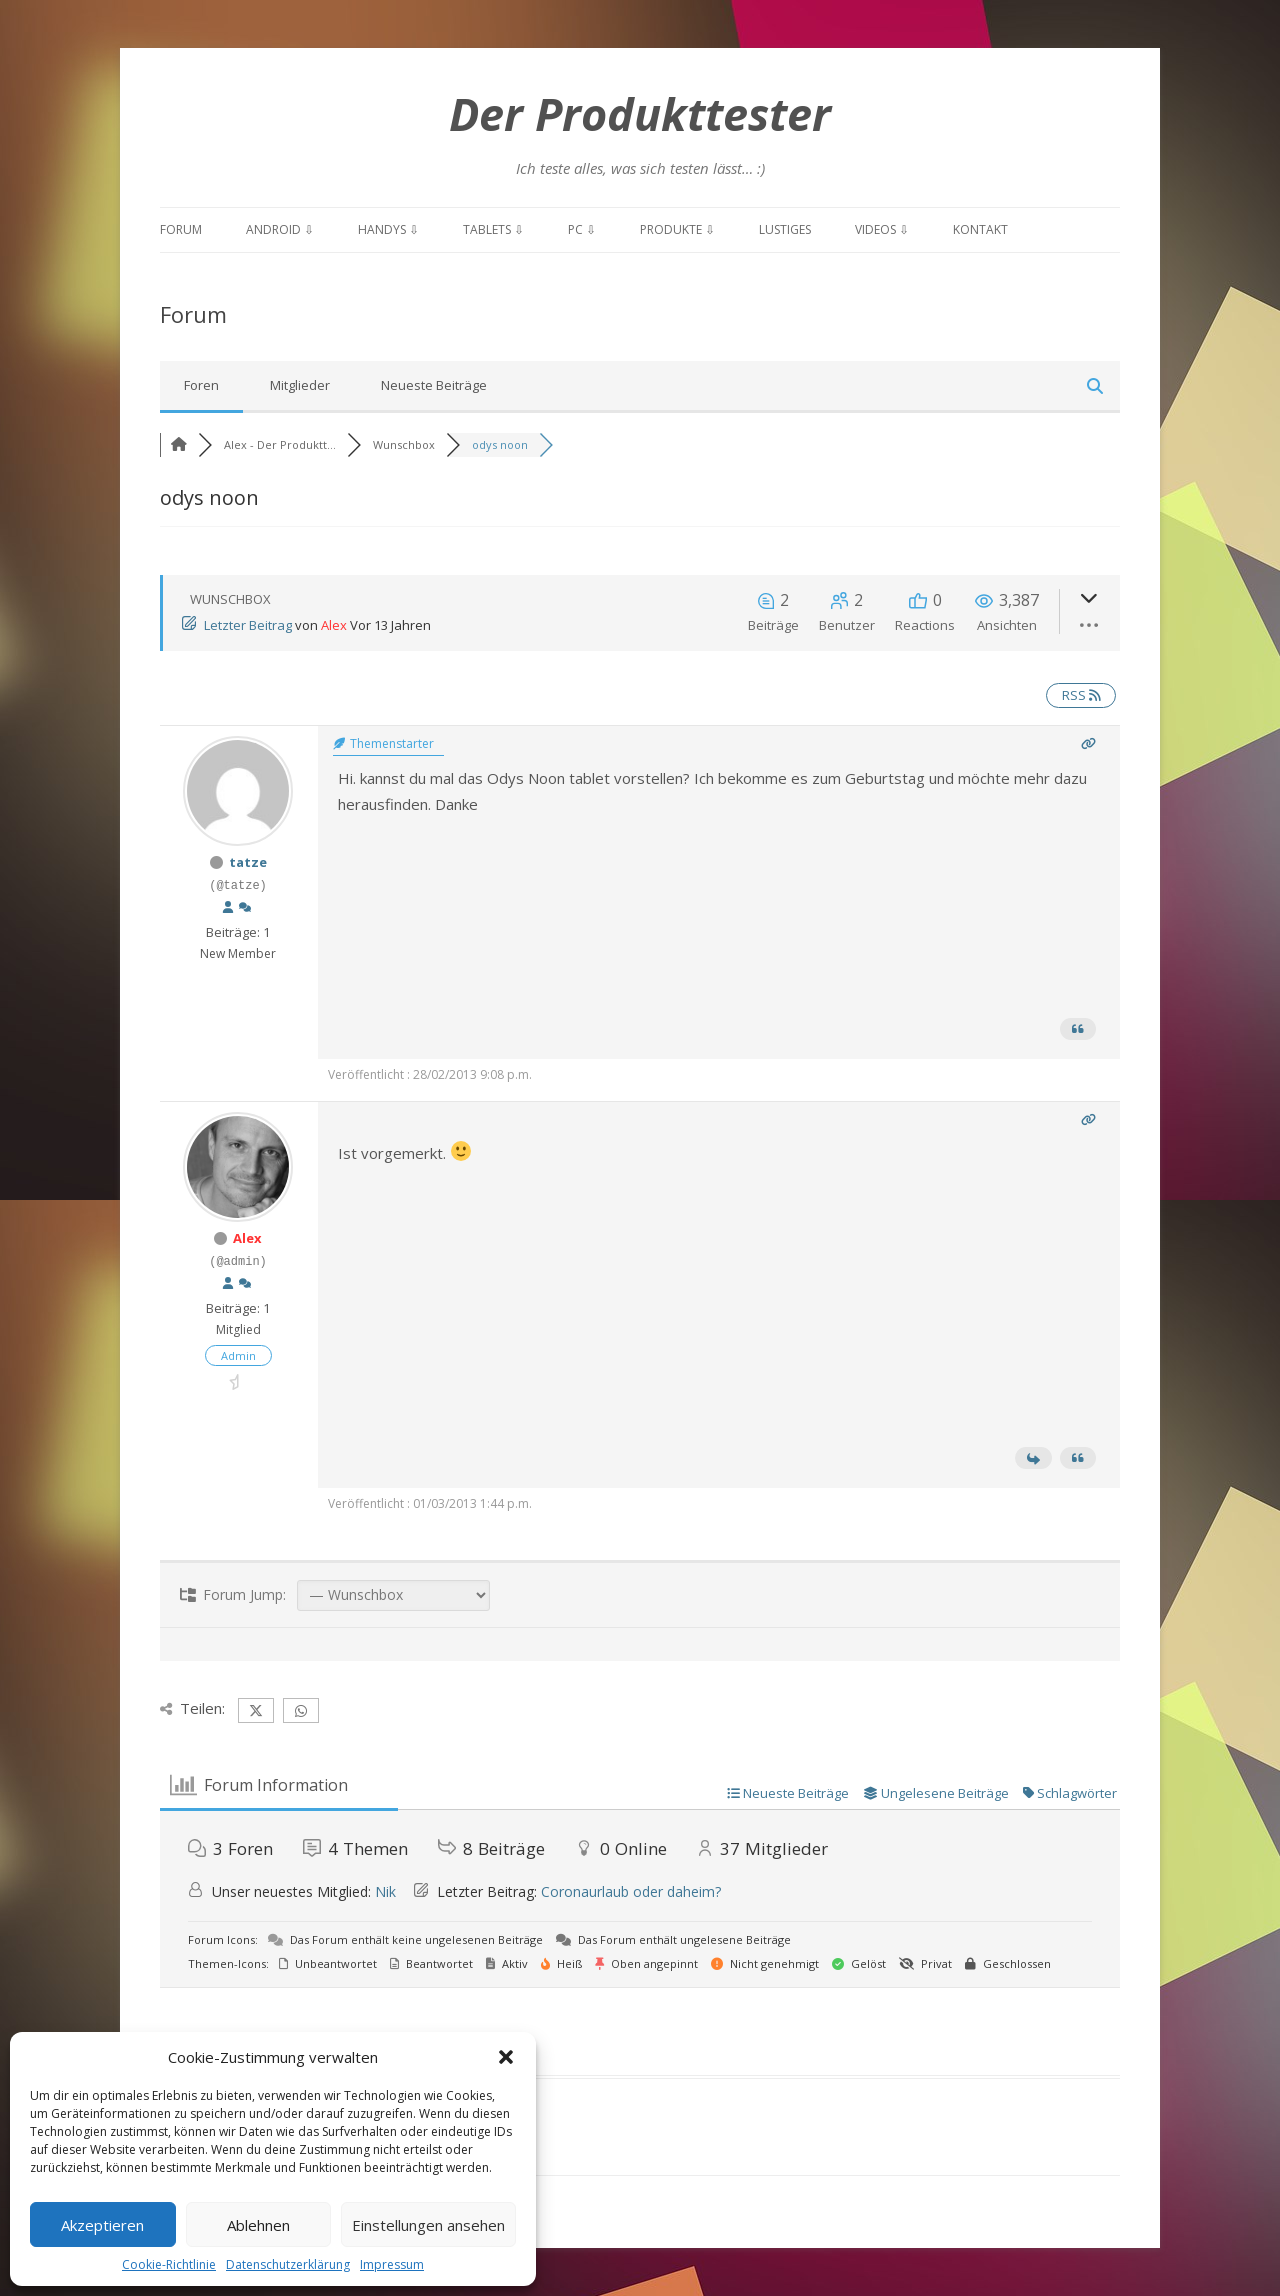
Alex (334, 625)
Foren (201, 385)
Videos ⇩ (882, 229)
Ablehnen (258, 2225)
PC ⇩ (582, 229)
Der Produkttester (640, 113)
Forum (181, 229)
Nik (385, 1891)
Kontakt (980, 229)
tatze (248, 862)
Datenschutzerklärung (288, 2264)
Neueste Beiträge (434, 385)
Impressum (392, 2264)
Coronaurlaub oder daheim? (631, 1891)
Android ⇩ (280, 229)
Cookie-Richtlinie (169, 2264)
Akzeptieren (102, 2225)
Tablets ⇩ (493, 229)
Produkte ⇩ (677, 229)
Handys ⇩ (388, 229)
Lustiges (785, 229)
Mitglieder (300, 385)
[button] (506, 2057)
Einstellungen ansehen (428, 2225)
